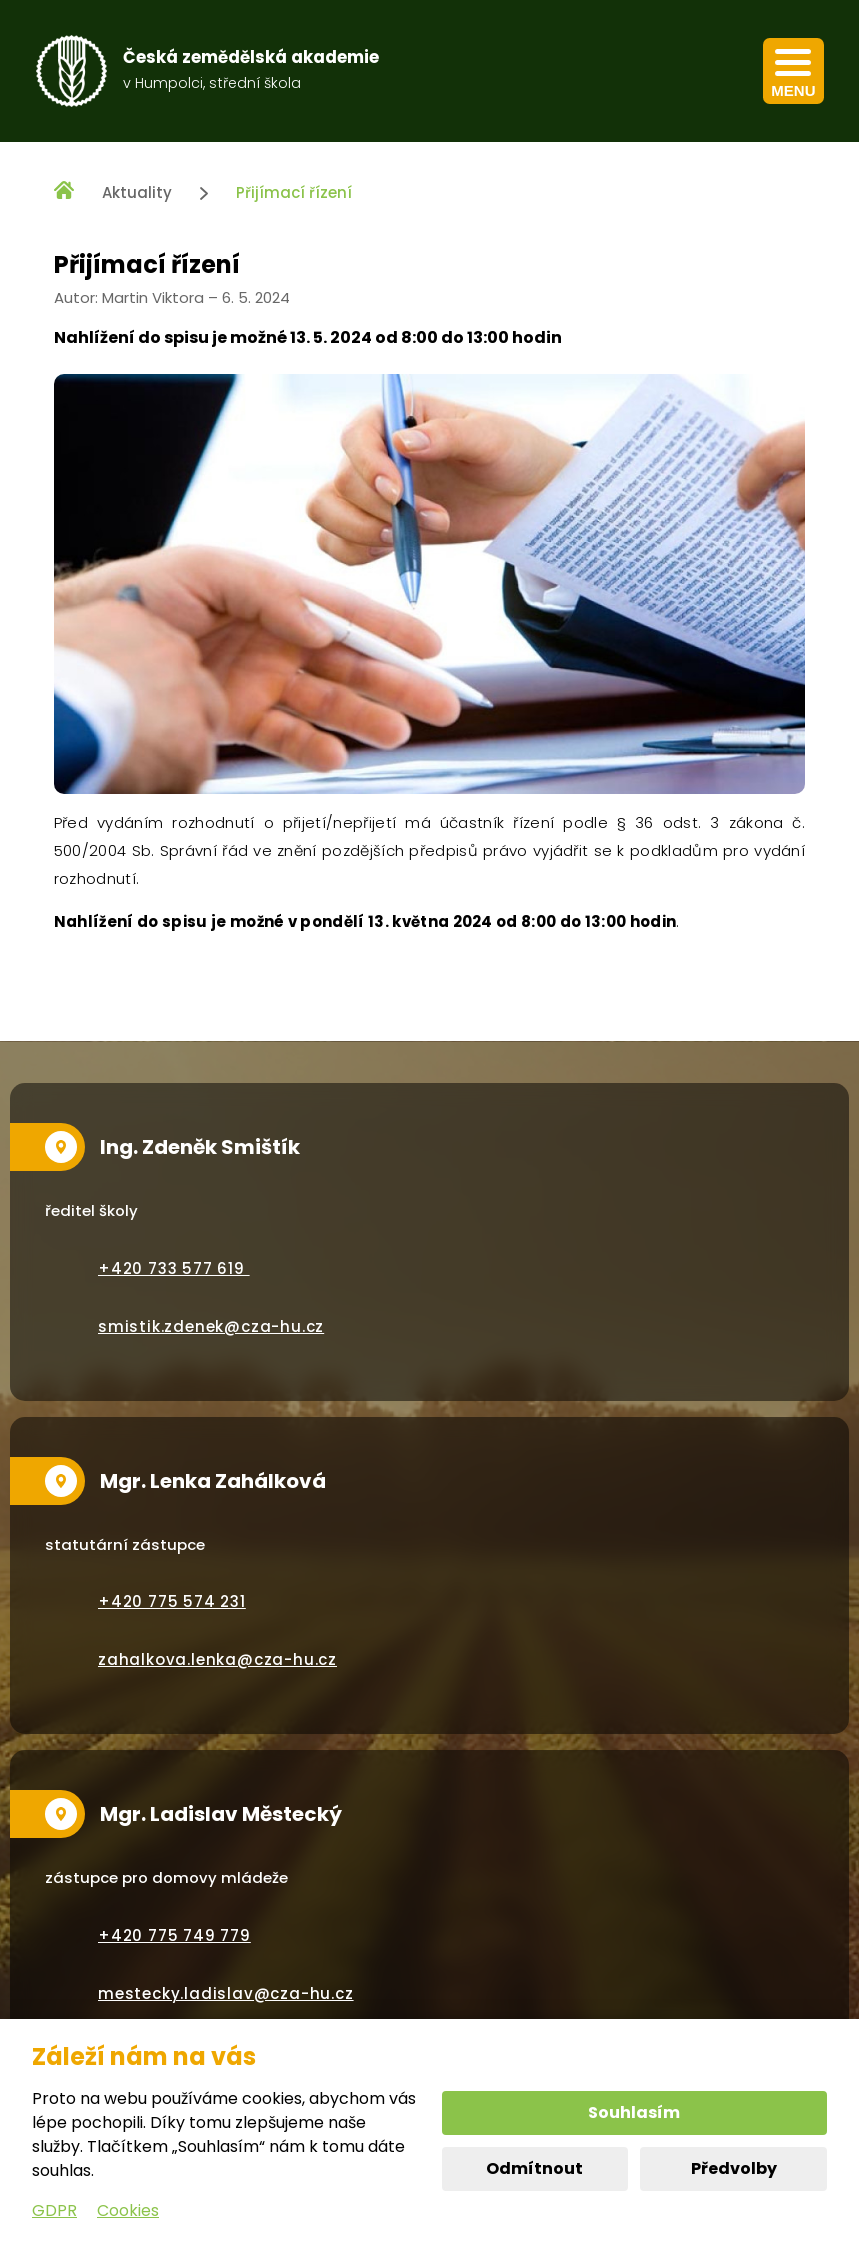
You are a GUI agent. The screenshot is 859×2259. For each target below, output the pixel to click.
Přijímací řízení (294, 192)
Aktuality (137, 192)
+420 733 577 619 (174, 1268)
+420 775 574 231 (172, 1601)
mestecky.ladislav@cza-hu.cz (226, 1993)
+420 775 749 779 (174, 1935)
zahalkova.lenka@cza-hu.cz (217, 1659)
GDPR (54, 2210)
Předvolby (734, 2168)
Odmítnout (534, 2168)
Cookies (128, 2210)
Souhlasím (634, 2112)
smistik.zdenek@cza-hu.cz (211, 1326)
